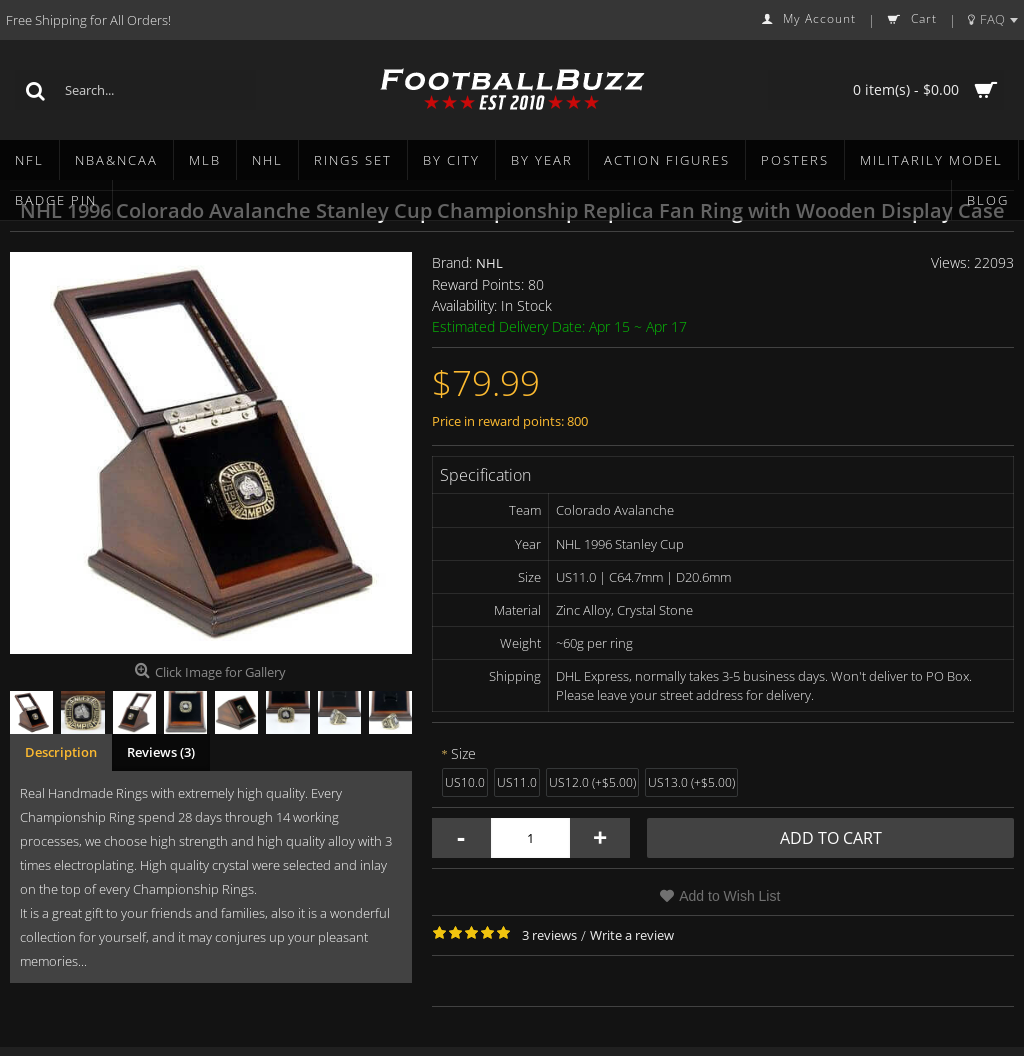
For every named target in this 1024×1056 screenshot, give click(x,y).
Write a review (632, 935)
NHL (489, 263)
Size (463, 753)
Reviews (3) (161, 752)
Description (61, 752)
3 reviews (549, 935)
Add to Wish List (729, 896)
